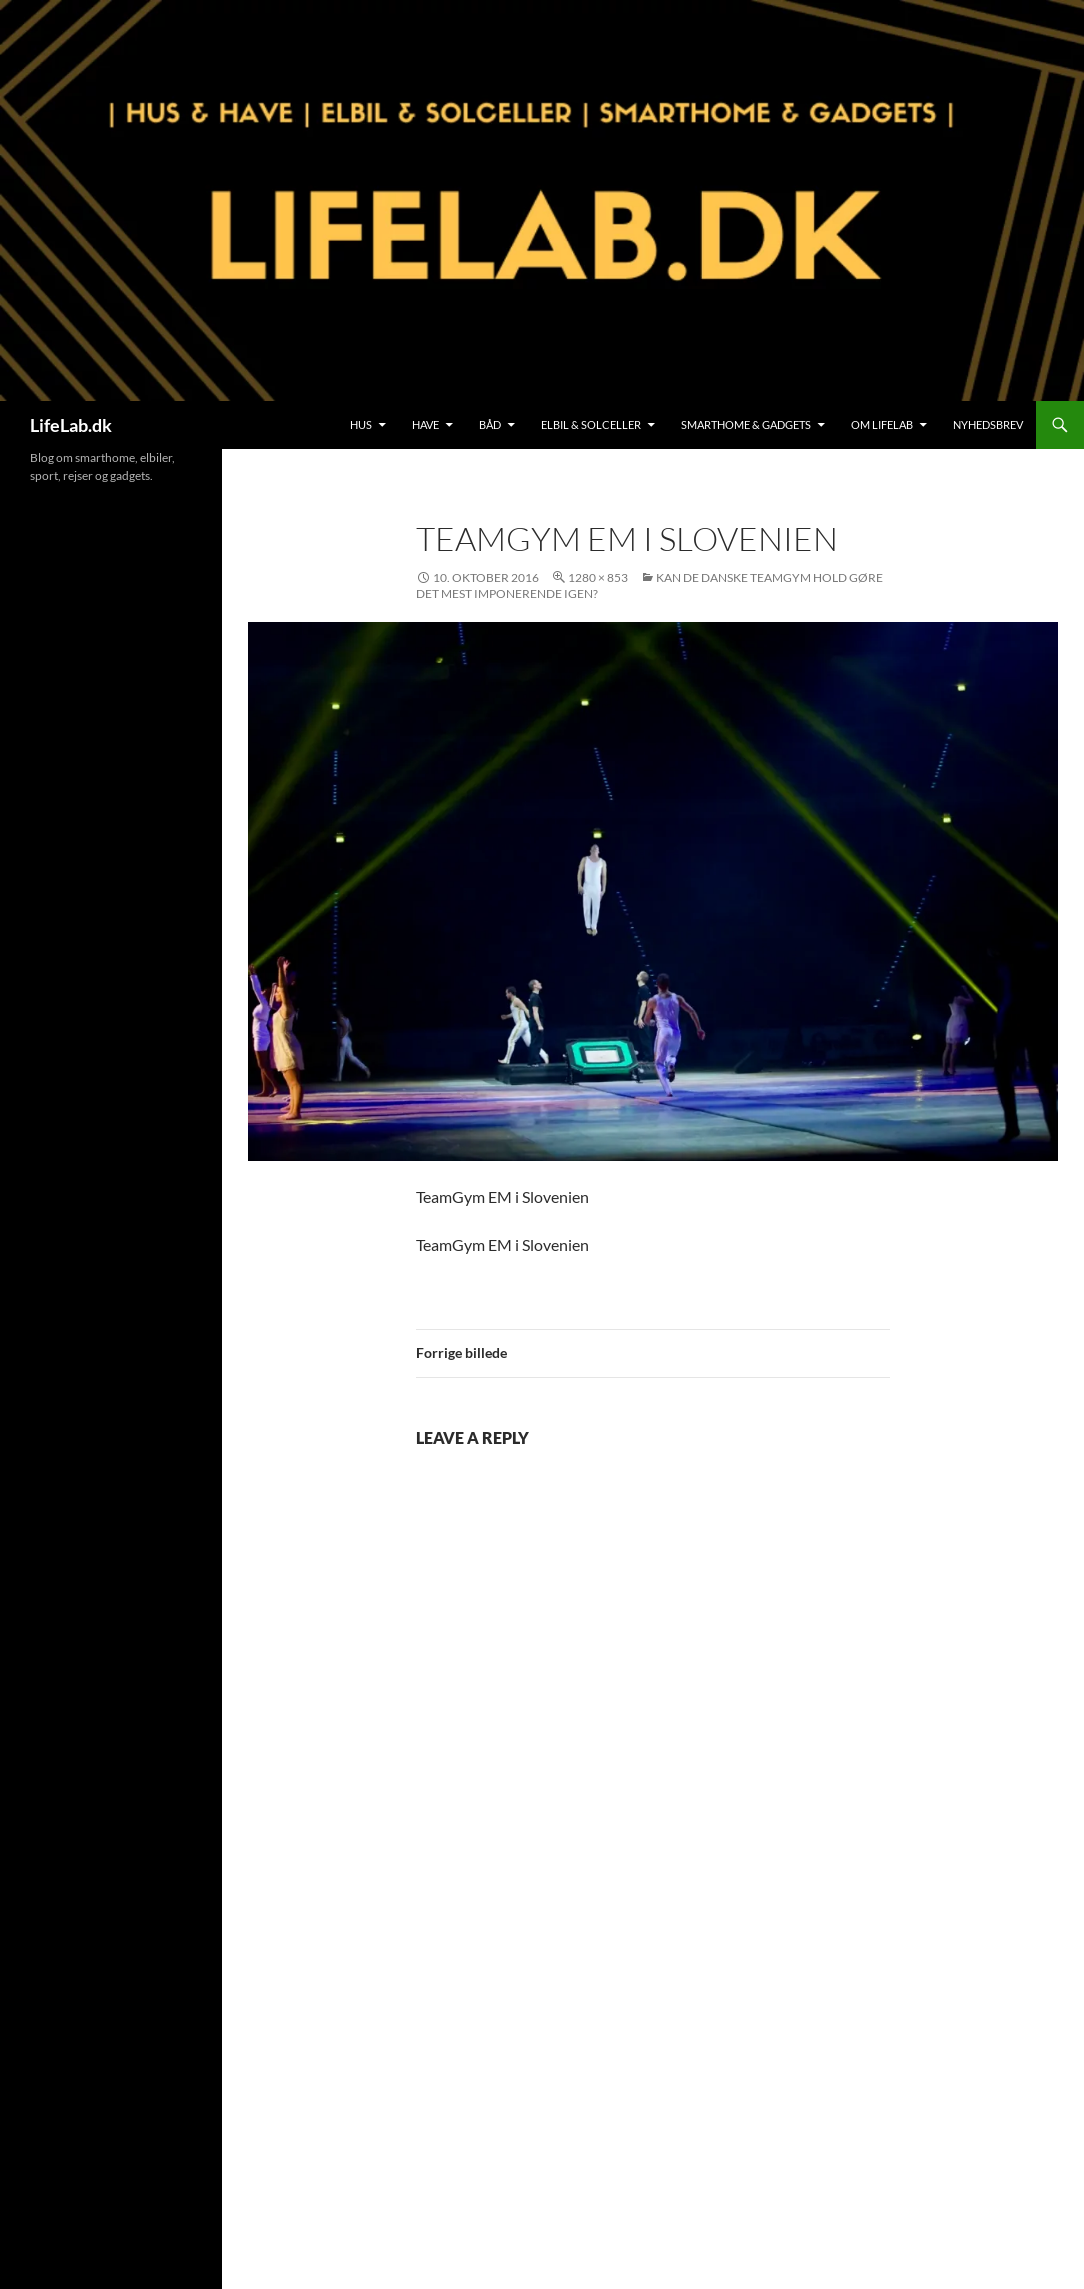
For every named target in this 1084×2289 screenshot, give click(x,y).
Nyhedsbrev (988, 424)
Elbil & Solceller (591, 424)
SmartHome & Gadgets (746, 424)
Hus (361, 424)
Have (425, 424)
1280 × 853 (598, 577)
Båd (490, 424)
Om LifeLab (882, 424)
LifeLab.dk (71, 425)
